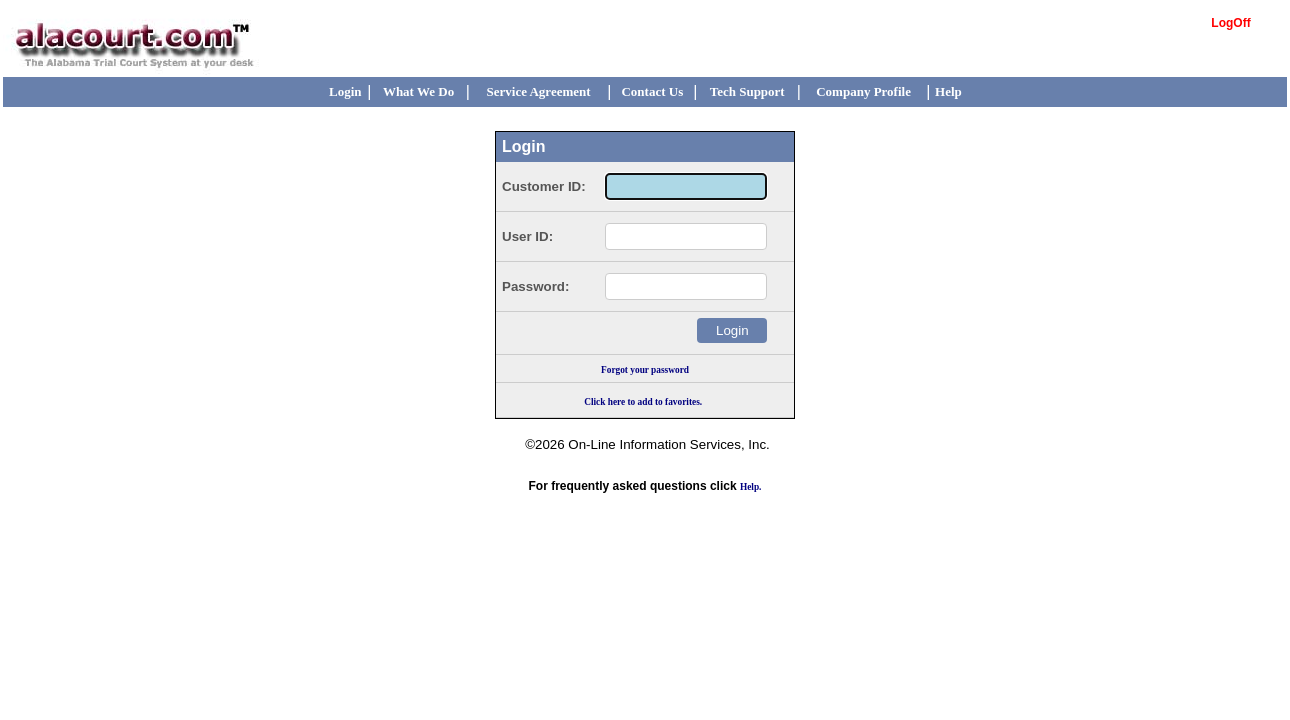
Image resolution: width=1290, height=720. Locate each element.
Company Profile (863, 91)
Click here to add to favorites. (643, 402)
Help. (751, 487)
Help (948, 91)
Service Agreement (539, 91)
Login (345, 91)
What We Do (418, 91)
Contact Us (652, 91)
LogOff (1230, 23)
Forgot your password (645, 370)
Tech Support (747, 91)
